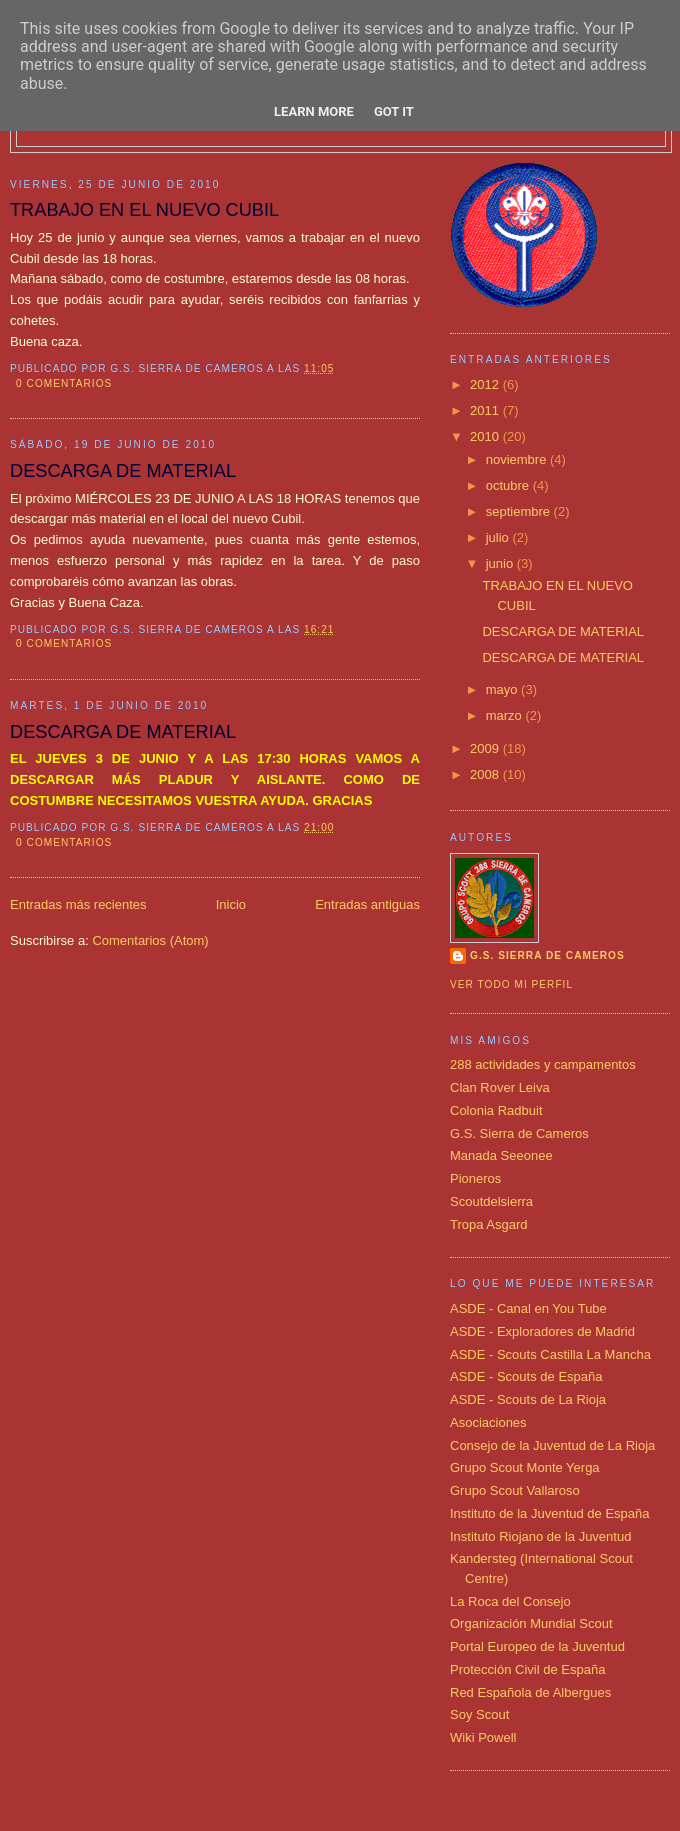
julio (499, 537)
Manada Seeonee (501, 1155)
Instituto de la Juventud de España (549, 1513)
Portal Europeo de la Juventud (537, 1646)
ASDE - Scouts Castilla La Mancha (550, 1354)
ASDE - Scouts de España (526, 1376)
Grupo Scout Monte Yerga (525, 1467)
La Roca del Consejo (510, 1601)
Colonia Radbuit (496, 1110)
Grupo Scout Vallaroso (515, 1490)
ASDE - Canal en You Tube (528, 1308)
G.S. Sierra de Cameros (519, 1133)
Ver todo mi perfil (511, 984)
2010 (486, 436)
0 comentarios (64, 383)
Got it (394, 111)
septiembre (520, 511)
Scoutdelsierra (491, 1201)
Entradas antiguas (367, 904)
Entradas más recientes (78, 904)
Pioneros (475, 1178)
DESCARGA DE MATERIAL (123, 471)
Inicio (231, 904)
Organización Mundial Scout (531, 1623)
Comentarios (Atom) (150, 940)
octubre (509, 485)
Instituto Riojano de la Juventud (540, 1536)
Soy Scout (479, 1714)
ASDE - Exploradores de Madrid (542, 1331)
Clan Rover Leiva (500, 1087)
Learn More (314, 111)
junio (501, 563)
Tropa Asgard (489, 1224)
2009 (486, 748)
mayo (503, 689)
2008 (486, 774)
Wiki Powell (483, 1737)
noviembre (518, 459)
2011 (486, 410)
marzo (506, 715)
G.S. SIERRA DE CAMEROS (547, 955)
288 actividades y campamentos (543, 1064)
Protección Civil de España (527, 1669)
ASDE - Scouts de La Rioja (528, 1399)
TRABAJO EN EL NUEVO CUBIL (144, 210)
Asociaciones (488, 1422)
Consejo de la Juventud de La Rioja (552, 1445)
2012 (486, 384)
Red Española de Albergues (530, 1692)
